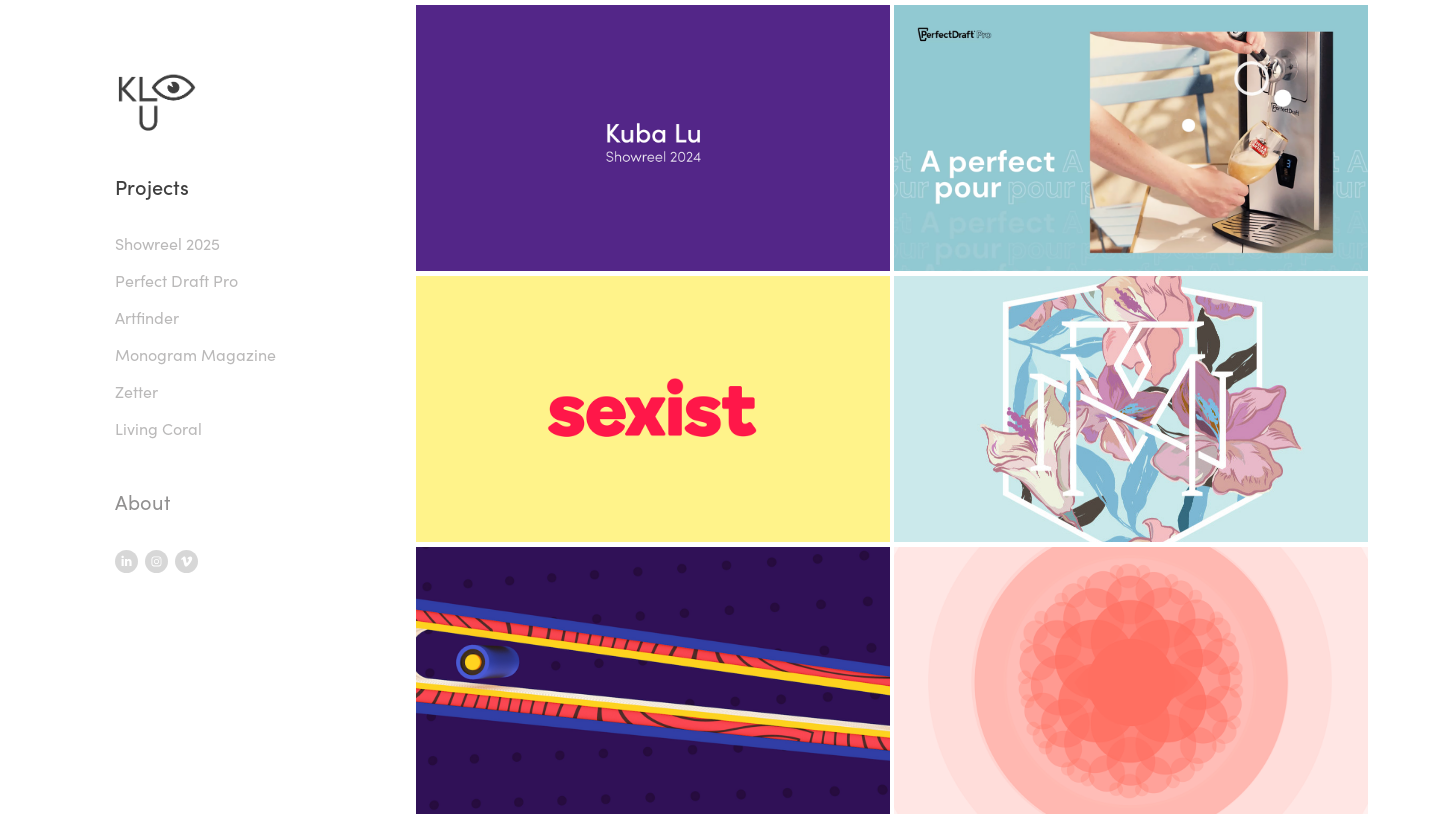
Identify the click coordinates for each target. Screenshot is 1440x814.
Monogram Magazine (195, 354)
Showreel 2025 (167, 243)
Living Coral (158, 428)
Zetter (136, 391)
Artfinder (147, 317)
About (142, 501)
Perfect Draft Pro (176, 280)
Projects (152, 186)
